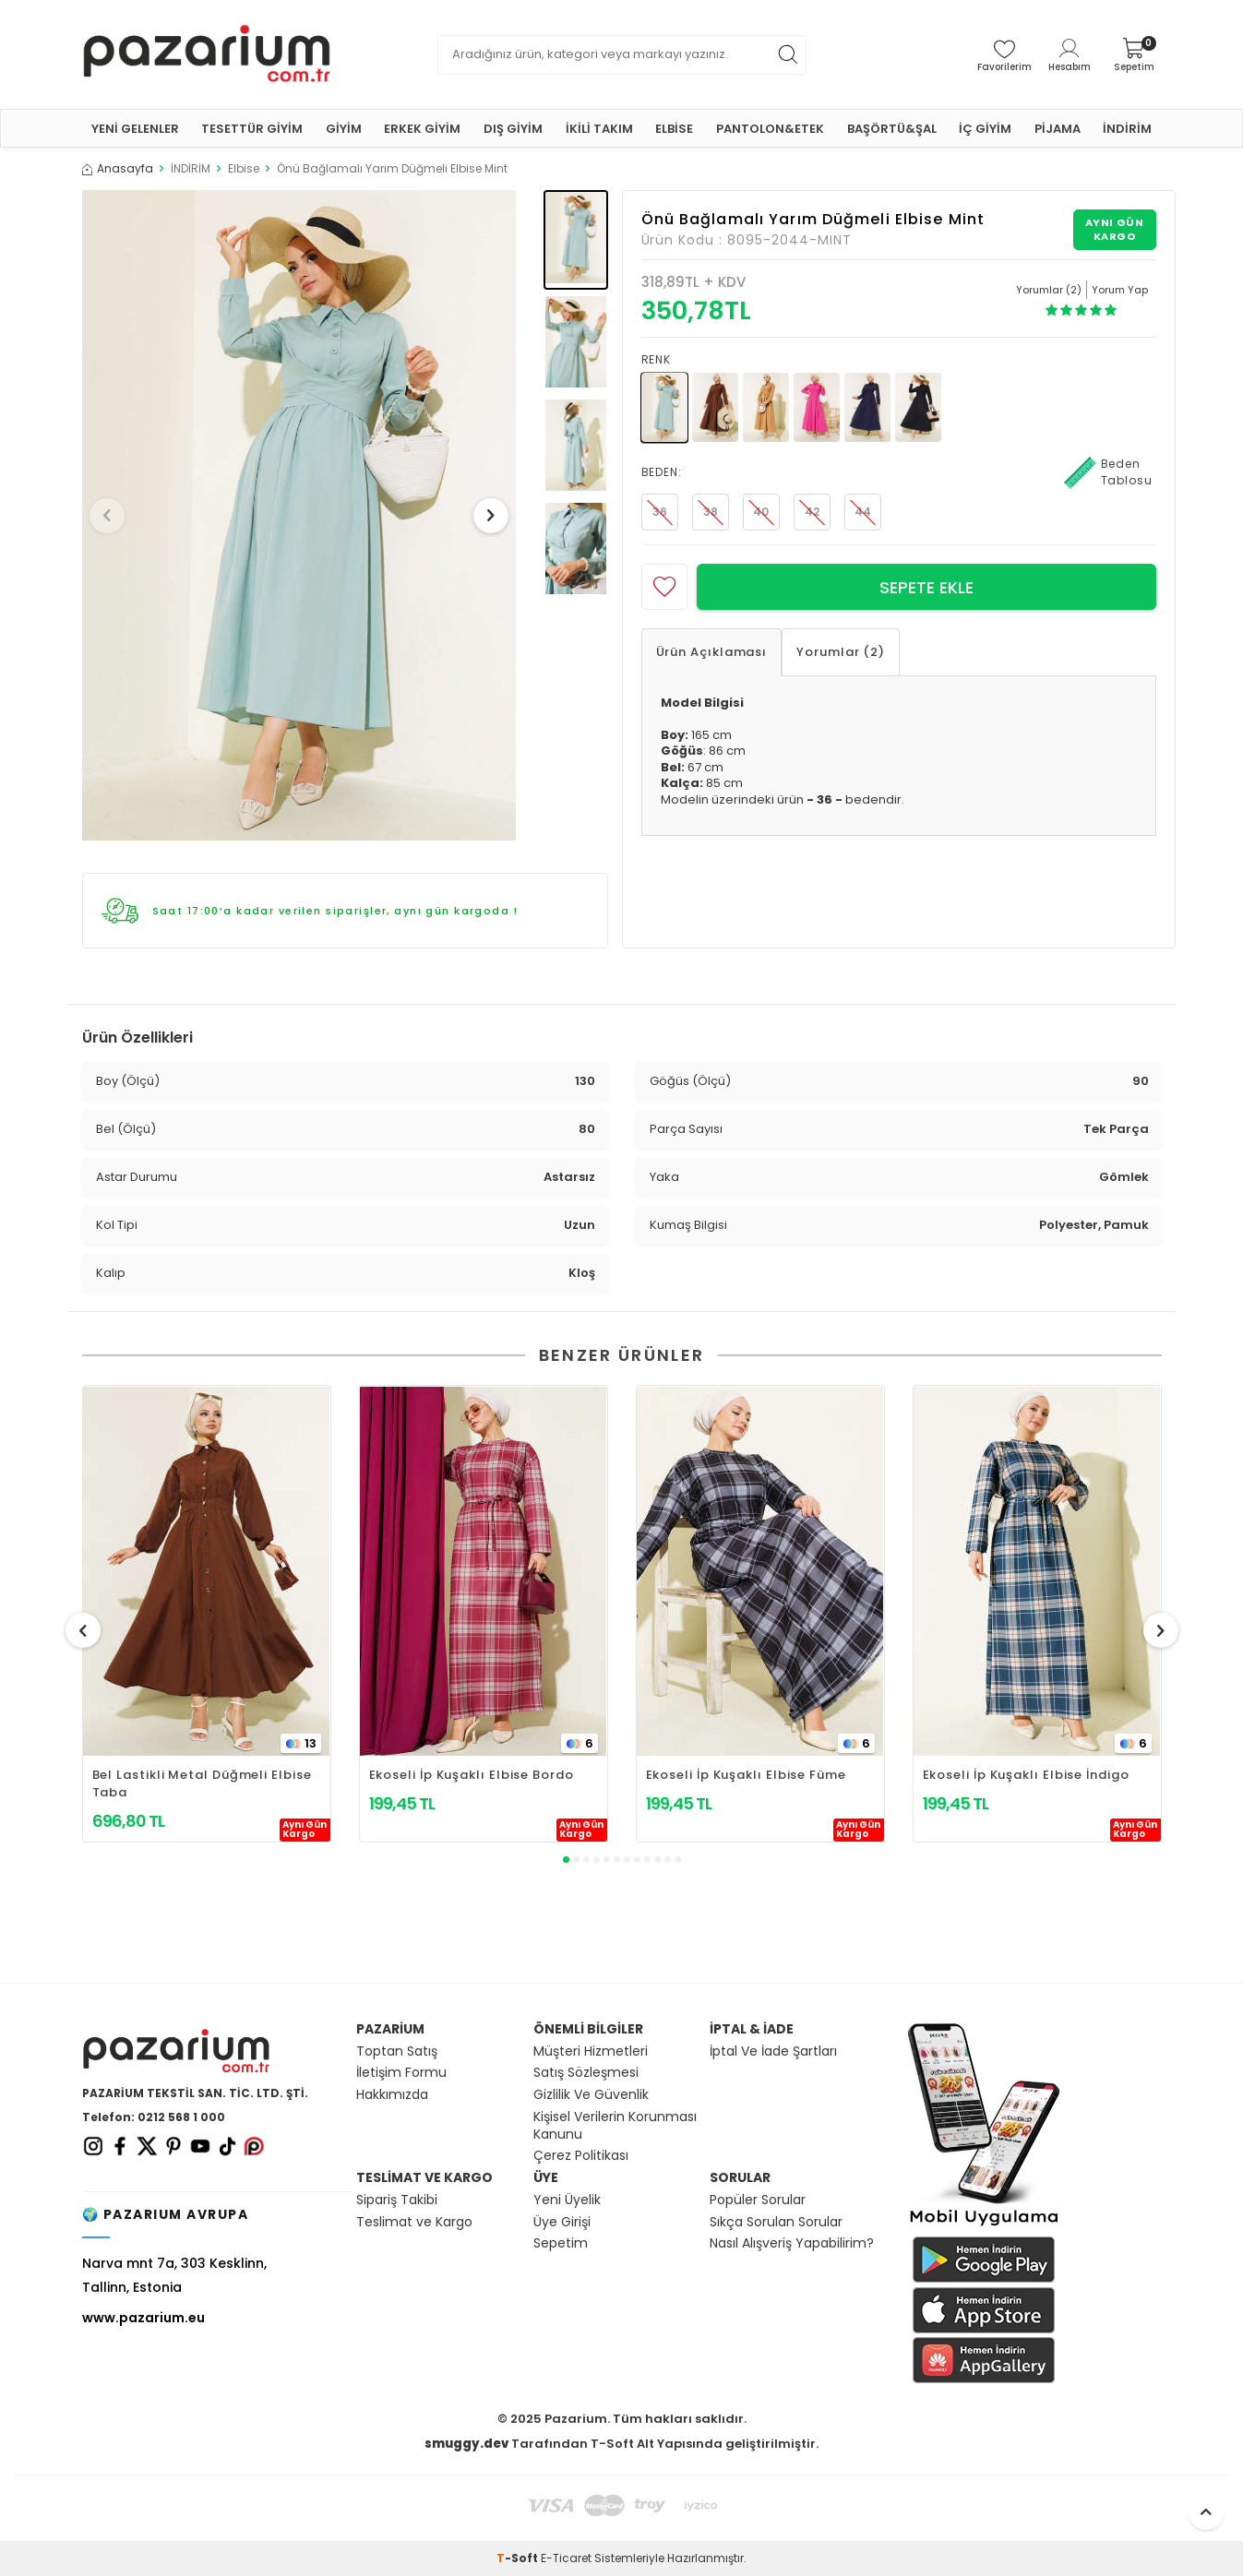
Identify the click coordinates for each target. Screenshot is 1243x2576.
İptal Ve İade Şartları (773, 2051)
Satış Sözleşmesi (586, 2072)
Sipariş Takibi (396, 2200)
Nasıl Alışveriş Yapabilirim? (792, 2243)
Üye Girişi (562, 2222)
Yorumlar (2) (840, 652)
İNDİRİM (1127, 128)
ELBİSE (674, 128)
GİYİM (344, 128)
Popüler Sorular (758, 2200)
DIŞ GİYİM (513, 128)
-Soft (518, 2558)
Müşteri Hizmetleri (590, 2051)
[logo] (206, 54)
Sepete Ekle (926, 587)
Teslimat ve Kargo (414, 2222)
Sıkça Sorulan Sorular (776, 2222)
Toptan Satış (396, 2051)
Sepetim (560, 2243)
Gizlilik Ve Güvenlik (591, 2095)
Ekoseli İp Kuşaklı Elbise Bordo (471, 1774)
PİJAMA (1057, 128)
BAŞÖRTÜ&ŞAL (892, 128)
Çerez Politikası (580, 2156)
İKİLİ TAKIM (599, 128)
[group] (299, 515)
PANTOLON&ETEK (770, 128)
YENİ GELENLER (135, 128)
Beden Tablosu (1108, 472)
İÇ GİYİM (985, 128)
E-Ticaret (566, 2558)
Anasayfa (117, 168)
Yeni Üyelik (567, 2200)
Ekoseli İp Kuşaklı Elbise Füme (746, 1774)
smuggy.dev (466, 2443)
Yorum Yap (1120, 289)
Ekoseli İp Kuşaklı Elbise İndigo (1026, 1774)
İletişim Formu (401, 2072)
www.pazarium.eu (143, 2317)
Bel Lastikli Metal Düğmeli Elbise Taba (202, 1783)
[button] (113, 515)
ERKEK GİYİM (422, 128)
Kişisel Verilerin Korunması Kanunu (615, 2125)
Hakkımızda (392, 2095)
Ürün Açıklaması (712, 652)
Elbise (243, 168)
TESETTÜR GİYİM (252, 128)
